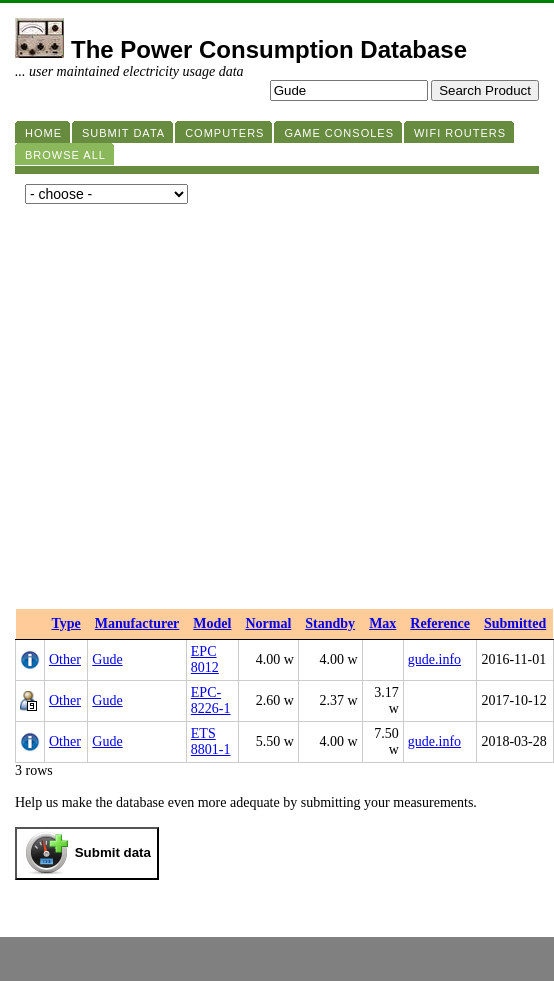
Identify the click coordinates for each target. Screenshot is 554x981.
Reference (440, 623)
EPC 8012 (205, 659)
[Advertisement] (187, 411)
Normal (268, 623)
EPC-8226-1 (211, 700)
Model (212, 623)
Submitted (515, 623)
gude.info (434, 659)
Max (382, 623)
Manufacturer (137, 623)
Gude (107, 659)
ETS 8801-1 (211, 741)
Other (65, 659)
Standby (330, 623)
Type (66, 623)
